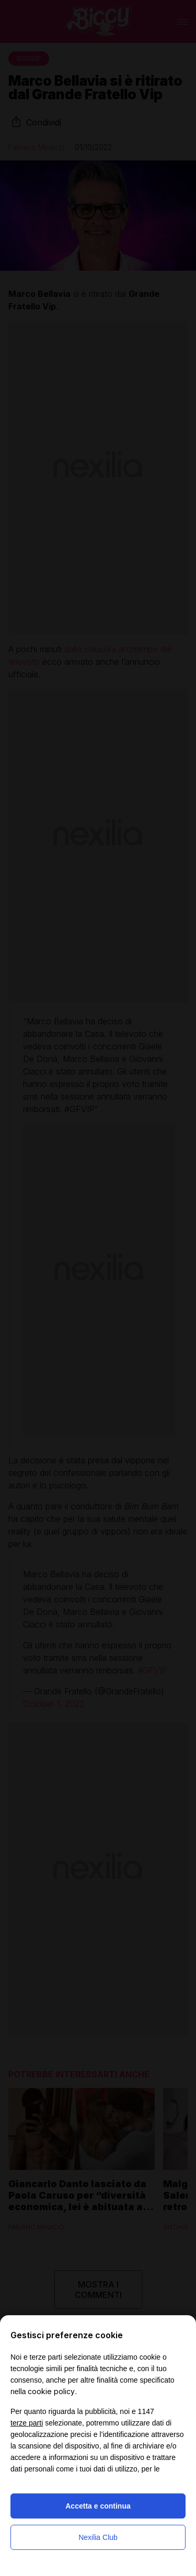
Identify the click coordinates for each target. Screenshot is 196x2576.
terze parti (26, 2423)
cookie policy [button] (51, 2391)
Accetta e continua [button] (97, 2506)
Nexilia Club (98, 2537)
